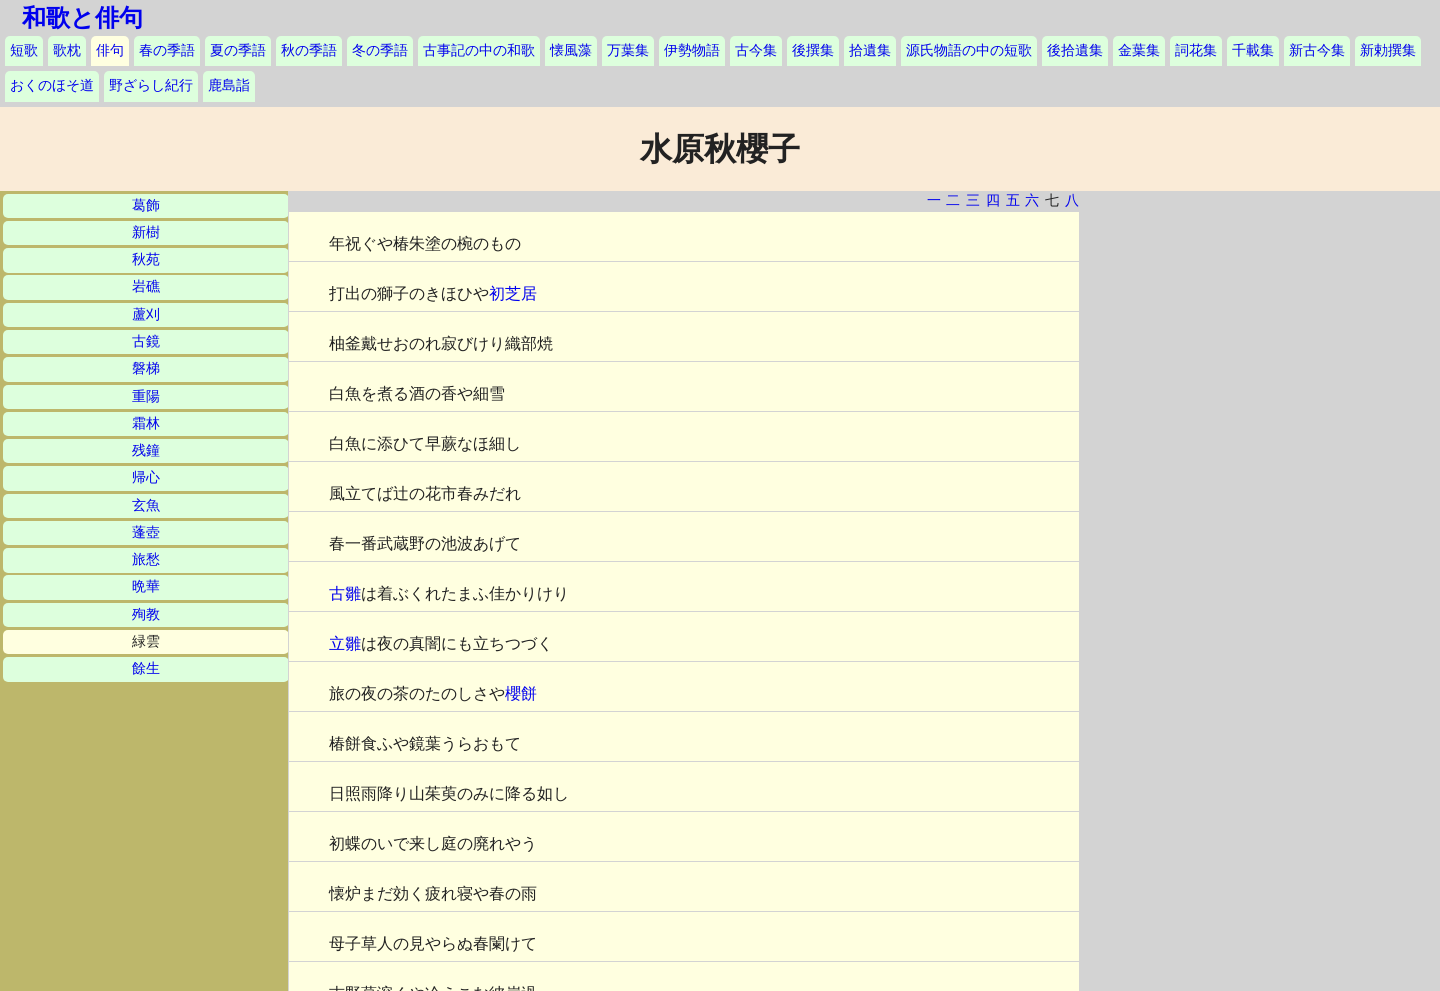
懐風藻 (571, 50)
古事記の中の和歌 (479, 50)
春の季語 (167, 50)
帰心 (146, 477)
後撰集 (813, 50)
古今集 (756, 50)
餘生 (146, 668)
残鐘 (146, 450)
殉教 (146, 614)
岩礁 (146, 286)
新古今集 (1317, 50)
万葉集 (628, 50)
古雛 (345, 593)
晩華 (146, 586)
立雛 (345, 643)
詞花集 (1196, 50)
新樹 (146, 232)
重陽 (146, 396)
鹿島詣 (229, 85)
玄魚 (146, 505)
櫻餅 (521, 693)
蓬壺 (146, 532)
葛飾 (146, 205)
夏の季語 (238, 50)
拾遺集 (870, 50)
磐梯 (146, 368)
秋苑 (146, 259)
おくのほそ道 (52, 85)
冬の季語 (380, 50)
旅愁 (146, 559)
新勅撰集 (1388, 50)
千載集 (1253, 50)
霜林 (146, 423)
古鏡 (146, 341)
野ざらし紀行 (151, 85)
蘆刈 (146, 314)
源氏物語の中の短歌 (969, 50)
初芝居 (513, 293)
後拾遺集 (1075, 50)
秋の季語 (309, 50)
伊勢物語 (692, 50)
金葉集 (1139, 50)
